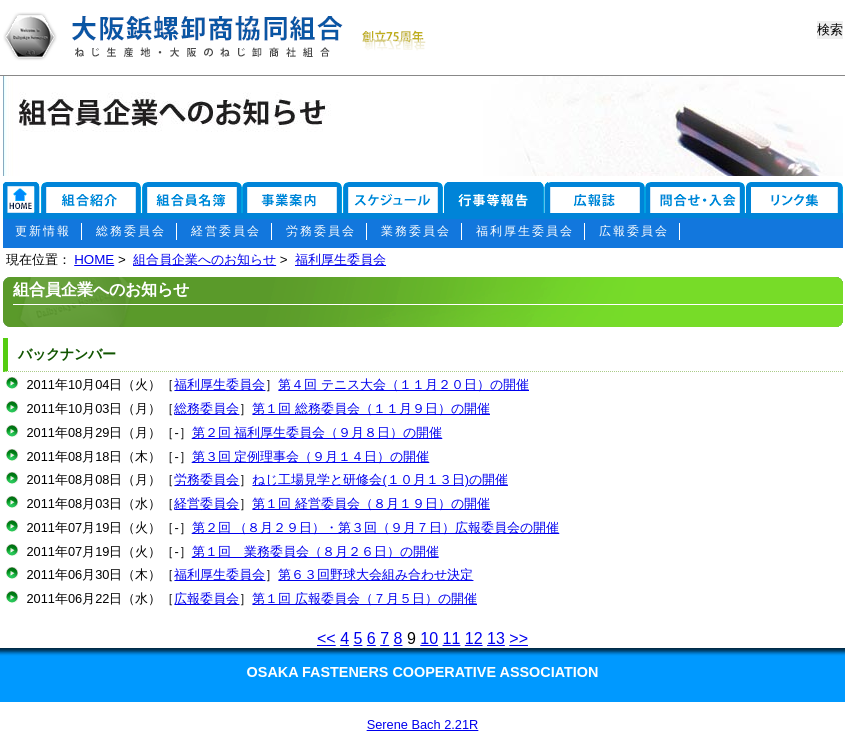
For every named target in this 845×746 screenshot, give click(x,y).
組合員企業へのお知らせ (204, 259)
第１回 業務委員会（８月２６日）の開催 (315, 551)
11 (452, 638)
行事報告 (495, 201)
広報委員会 (634, 231)
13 (496, 638)
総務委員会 (131, 231)
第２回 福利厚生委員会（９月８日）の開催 (317, 432)
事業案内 (293, 201)
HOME (94, 259)
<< (326, 638)
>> (518, 638)
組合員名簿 (193, 201)
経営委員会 (226, 231)
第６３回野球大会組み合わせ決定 (375, 574)
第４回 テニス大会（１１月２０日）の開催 (403, 384)
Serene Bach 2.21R (423, 724)
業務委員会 (416, 231)
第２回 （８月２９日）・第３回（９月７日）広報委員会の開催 (376, 527)
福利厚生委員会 (525, 231)
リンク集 (21, 201)
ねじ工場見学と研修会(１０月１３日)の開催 (380, 479)
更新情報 (43, 231)
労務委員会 (321, 231)
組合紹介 (91, 201)
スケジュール (393, 201)
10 (429, 638)
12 (474, 638)
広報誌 (600, 201)
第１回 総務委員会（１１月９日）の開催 (371, 408)
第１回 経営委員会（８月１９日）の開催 (371, 503)
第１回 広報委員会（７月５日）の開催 (364, 598)
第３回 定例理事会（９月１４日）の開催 (311, 456)
